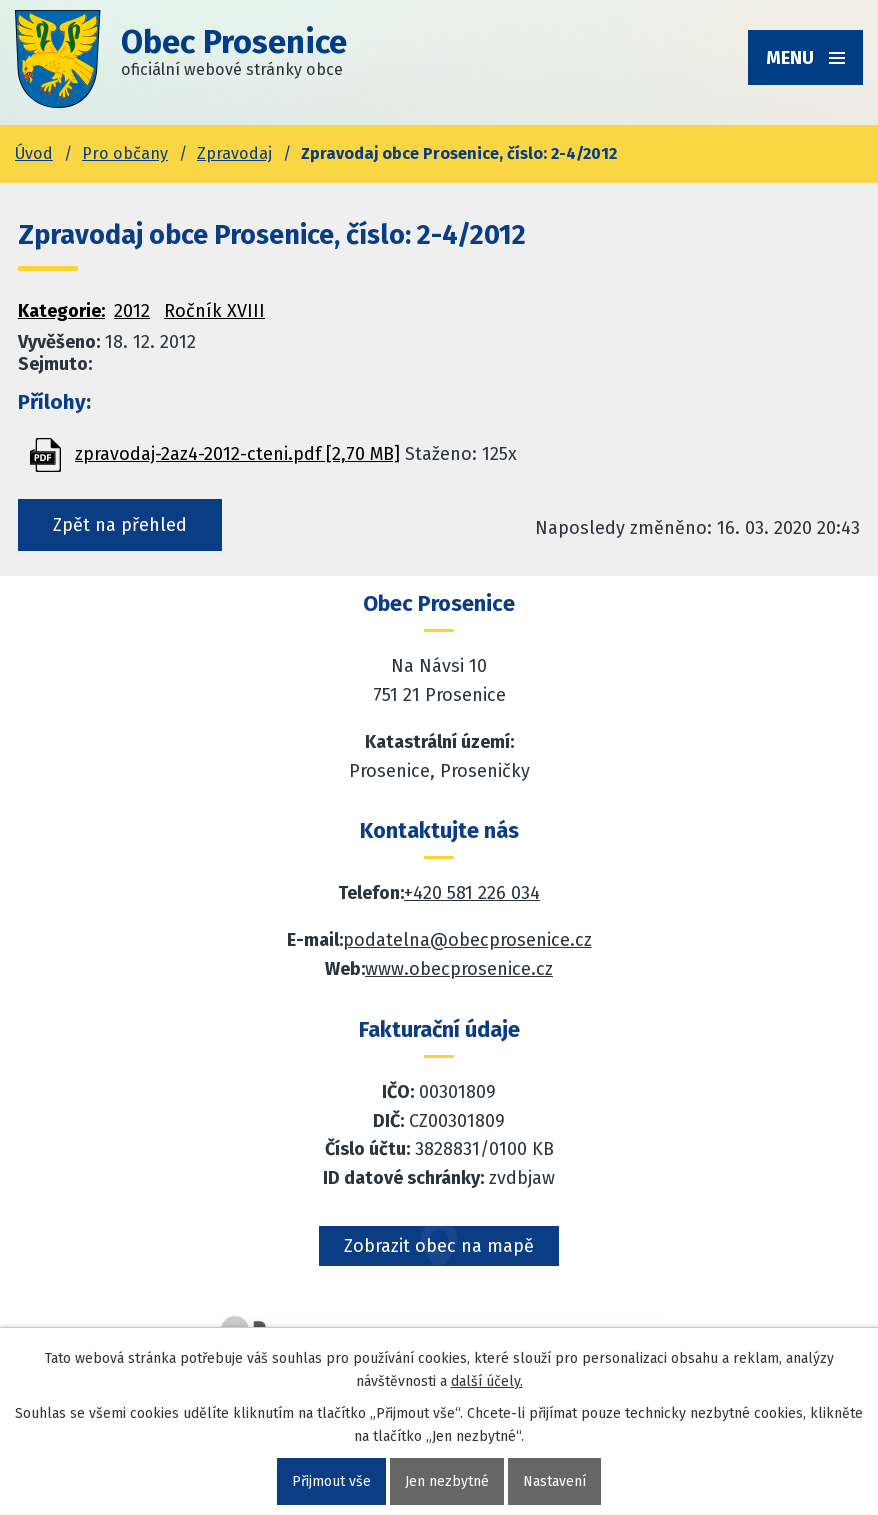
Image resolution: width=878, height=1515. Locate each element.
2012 (132, 311)
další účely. (487, 1381)
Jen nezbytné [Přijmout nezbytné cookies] (447, 1481)
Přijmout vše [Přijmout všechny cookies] (331, 1481)
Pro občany (125, 153)
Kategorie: (61, 311)
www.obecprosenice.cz (459, 969)
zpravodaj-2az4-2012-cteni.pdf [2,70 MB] (237, 454)
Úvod (34, 153)
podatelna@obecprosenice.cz (467, 940)
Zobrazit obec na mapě (439, 1246)
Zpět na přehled (120, 525)
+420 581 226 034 (472, 893)
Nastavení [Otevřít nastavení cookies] (554, 1481)
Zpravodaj (234, 153)
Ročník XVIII (214, 311)
